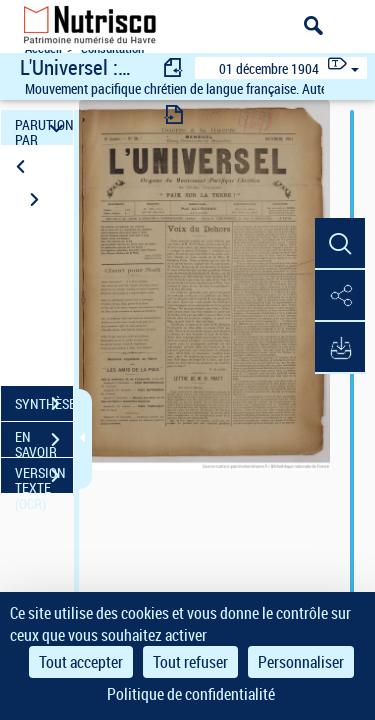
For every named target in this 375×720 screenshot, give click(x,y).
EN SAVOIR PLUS (44, 442)
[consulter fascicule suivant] (174, 114)
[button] (340, 244)
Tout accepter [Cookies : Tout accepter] (81, 662)
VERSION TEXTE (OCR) (44, 478)
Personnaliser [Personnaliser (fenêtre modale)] (301, 662)
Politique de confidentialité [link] (191, 694)
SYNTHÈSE (44, 404)
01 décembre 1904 (269, 68)
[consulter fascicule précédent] (174, 67)
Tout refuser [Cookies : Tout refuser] (190, 662)
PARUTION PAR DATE (44, 127)
